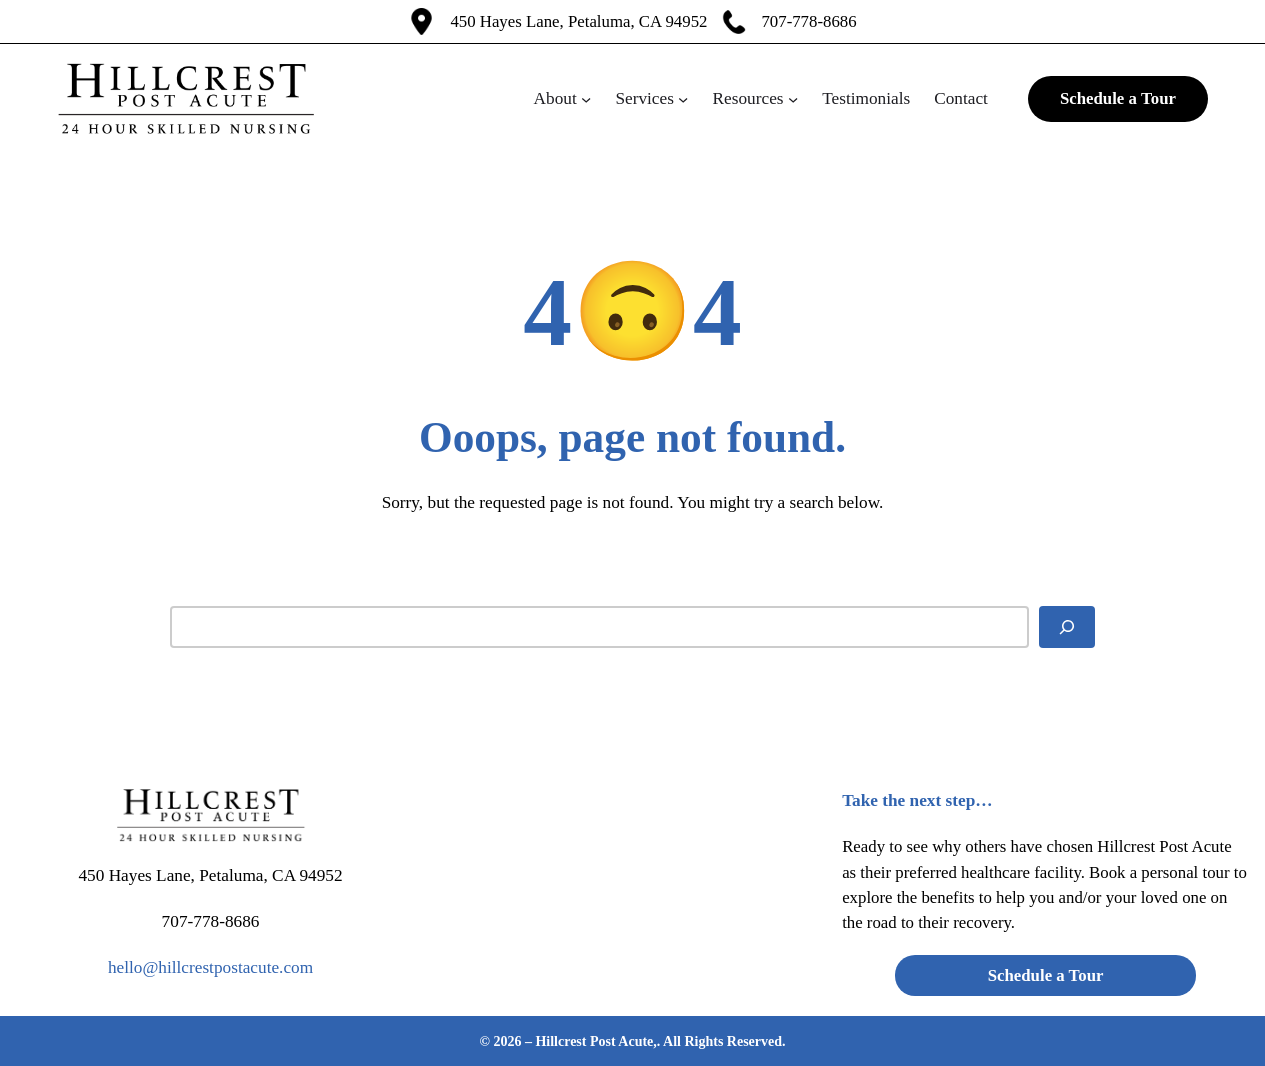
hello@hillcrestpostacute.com (210, 967)
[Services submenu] (683, 99)
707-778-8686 (808, 21)
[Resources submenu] (793, 99)
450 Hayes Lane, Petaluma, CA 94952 (578, 21)
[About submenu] (586, 99)
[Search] (1067, 627)
